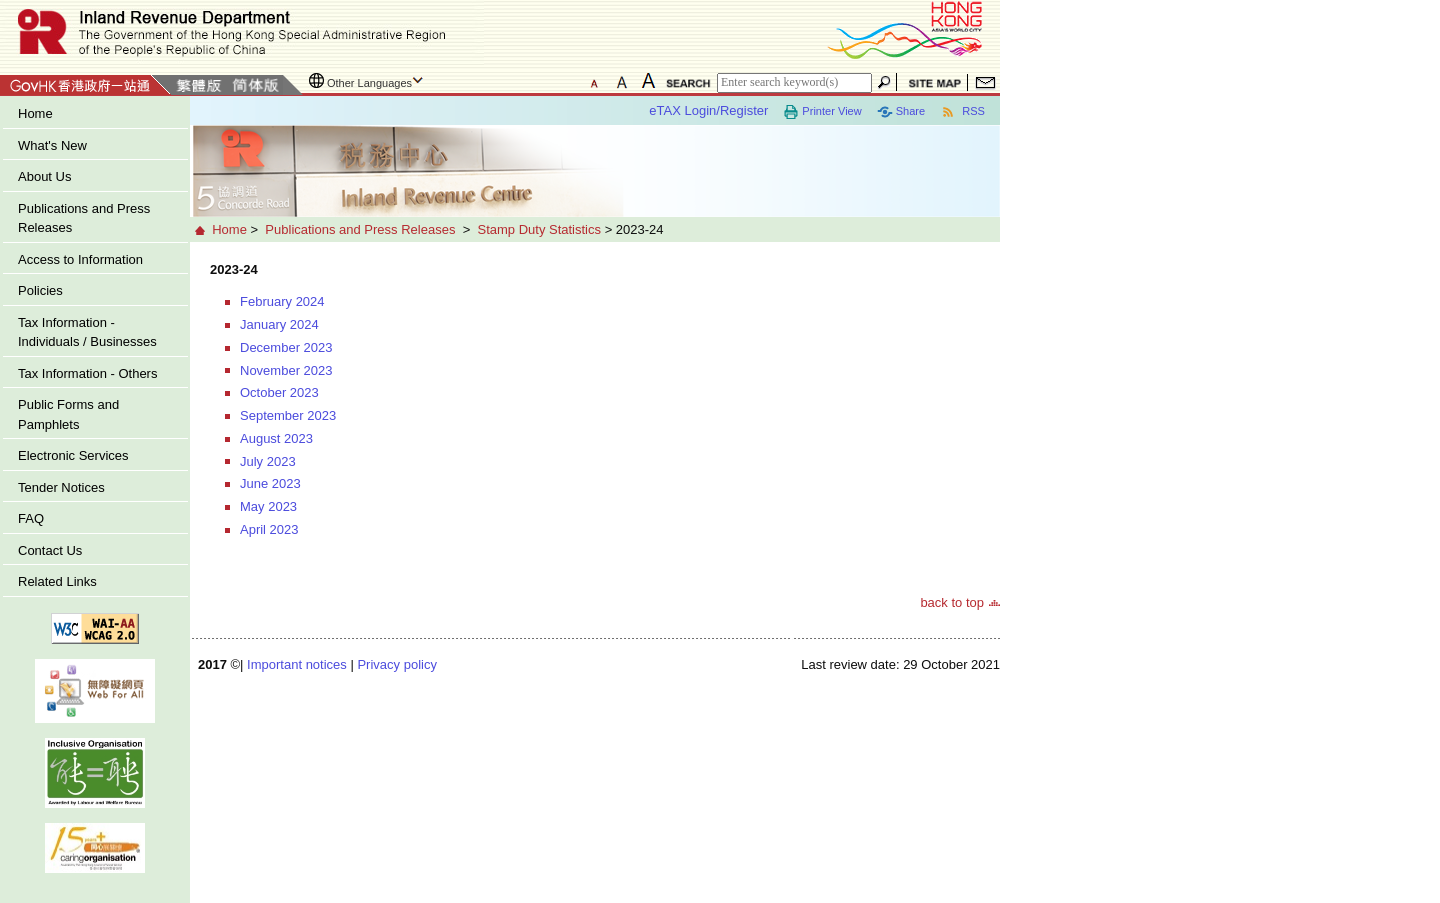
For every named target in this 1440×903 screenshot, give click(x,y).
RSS (962, 112)
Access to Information (80, 259)
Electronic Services (73, 455)
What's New (52, 145)
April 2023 (269, 529)
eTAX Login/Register (708, 110)
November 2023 (286, 370)
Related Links (57, 581)
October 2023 (279, 392)
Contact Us (50, 550)
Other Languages (369, 83)
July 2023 (268, 461)
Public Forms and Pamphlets (68, 414)
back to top (952, 602)
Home (35, 113)
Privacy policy (396, 664)
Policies (40, 290)
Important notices (297, 664)
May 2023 (268, 506)
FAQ (31, 518)
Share (901, 112)
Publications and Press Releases (84, 218)
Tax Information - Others (87, 373)
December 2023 (286, 347)
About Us (44, 176)
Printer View (822, 112)
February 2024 (282, 301)
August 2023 (276, 438)
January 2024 (279, 324)
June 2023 (270, 483)
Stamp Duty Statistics (539, 229)
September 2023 (288, 415)
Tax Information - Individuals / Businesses (87, 332)
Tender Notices (61, 487)
